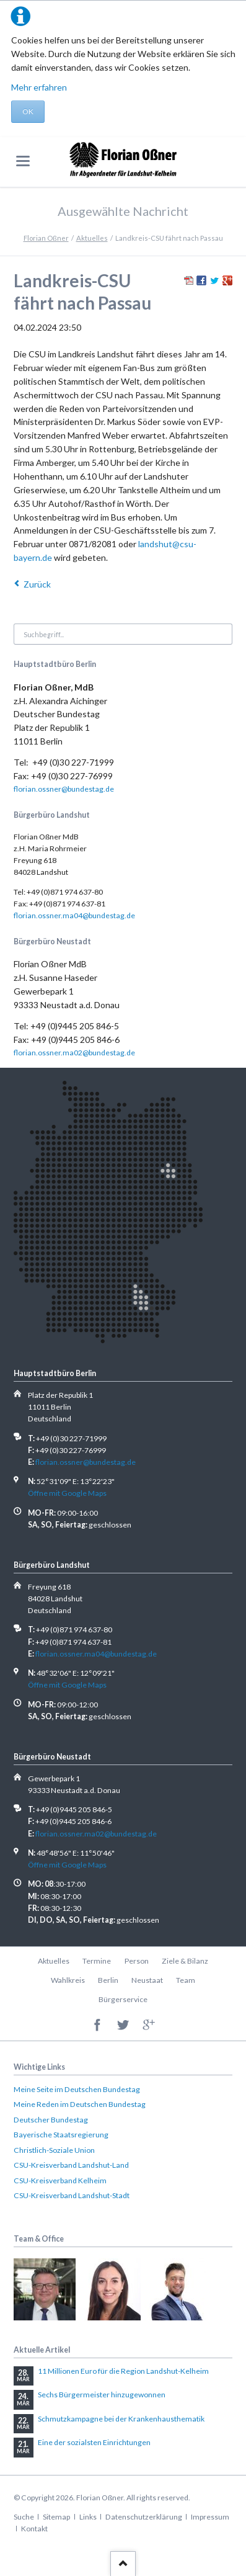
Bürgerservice (123, 1999)
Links (88, 2516)
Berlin (108, 1980)
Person (137, 1961)
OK (27, 111)
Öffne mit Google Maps (67, 1493)
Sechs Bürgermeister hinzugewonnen (101, 2394)
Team (185, 1980)
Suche (24, 2516)
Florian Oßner (46, 238)
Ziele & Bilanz (185, 1961)
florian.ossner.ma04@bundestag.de (74, 915)
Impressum (210, 2516)
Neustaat (147, 1980)
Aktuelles (92, 238)
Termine (96, 1961)
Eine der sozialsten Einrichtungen (94, 2442)
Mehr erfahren (39, 87)
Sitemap (56, 2516)
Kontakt (34, 2528)
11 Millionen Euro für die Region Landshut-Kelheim (123, 2371)
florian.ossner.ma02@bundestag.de (74, 1052)
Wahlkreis (68, 1980)
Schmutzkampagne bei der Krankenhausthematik (121, 2418)
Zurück (37, 584)
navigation (23, 161)
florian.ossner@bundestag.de (64, 789)
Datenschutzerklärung (143, 2516)
